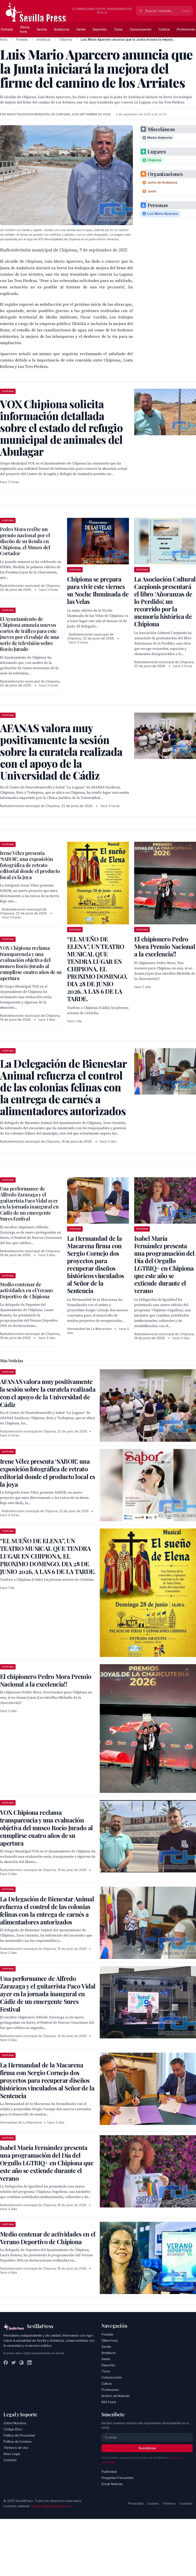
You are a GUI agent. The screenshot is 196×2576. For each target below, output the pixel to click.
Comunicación (140, 29)
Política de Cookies (18, 2441)
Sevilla (42, 29)
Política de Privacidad (19, 2435)
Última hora (25, 29)
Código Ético (13, 2429)
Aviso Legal (12, 2454)
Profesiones (110, 2390)
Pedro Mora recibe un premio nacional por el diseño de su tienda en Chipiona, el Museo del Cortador (25, 541)
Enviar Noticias (112, 2484)
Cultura (164, 29)
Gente (81, 29)
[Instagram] (21, 2362)
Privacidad (135, 2503)
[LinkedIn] (29, 2362)
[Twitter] (13, 2362)
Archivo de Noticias (116, 2396)
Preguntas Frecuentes (118, 2478)
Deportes (100, 29)
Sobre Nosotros (15, 2423)
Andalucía (61, 29)
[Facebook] (6, 2362)
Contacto (10, 2460)
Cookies (153, 2503)
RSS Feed (109, 2402)
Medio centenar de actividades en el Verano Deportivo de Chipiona (26, 1290)
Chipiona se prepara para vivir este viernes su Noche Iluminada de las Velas (97, 590)
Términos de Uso (16, 2448)
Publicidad (109, 2471)
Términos (169, 2503)
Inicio (3, 39)
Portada (22, 39)
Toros (118, 29)
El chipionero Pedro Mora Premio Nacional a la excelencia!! (164, 946)
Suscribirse (147, 2448)
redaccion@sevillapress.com (51, 2506)
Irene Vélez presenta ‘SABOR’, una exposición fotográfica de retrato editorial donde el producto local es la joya (30, 865)
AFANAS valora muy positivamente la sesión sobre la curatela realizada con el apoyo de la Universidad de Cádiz (47, 1393)
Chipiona (65, 39)
